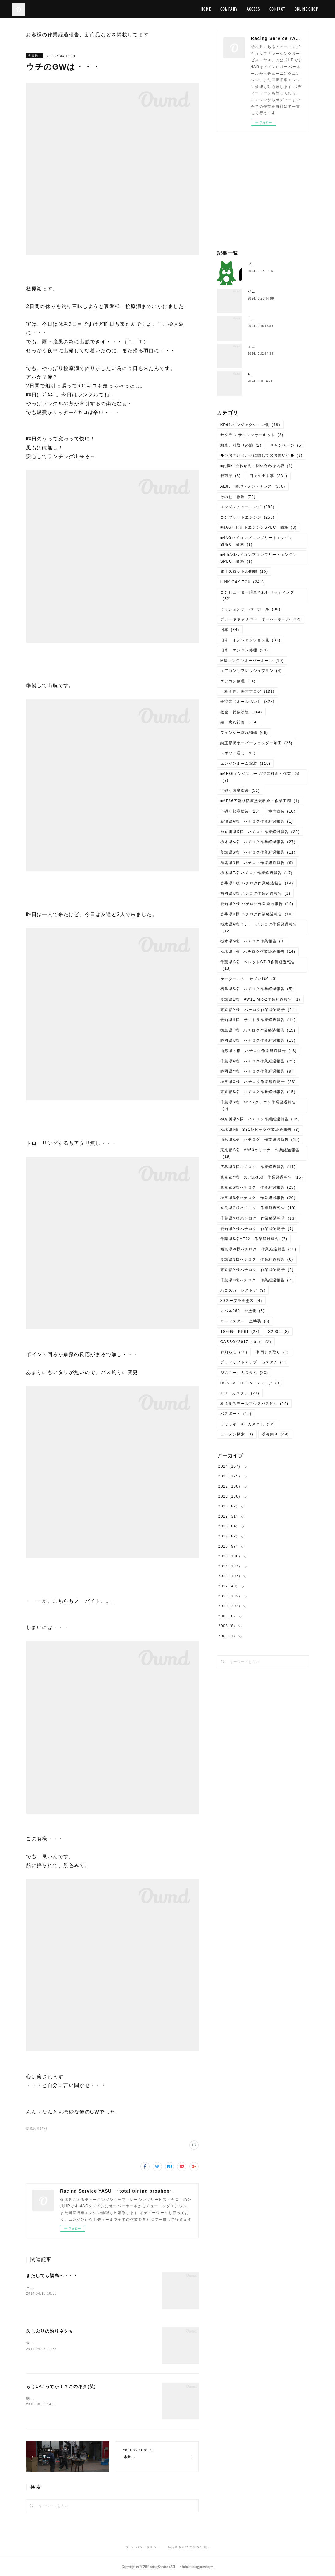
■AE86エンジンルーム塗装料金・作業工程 (259, 777)
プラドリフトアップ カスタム (253, 1362)
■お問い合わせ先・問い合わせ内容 (256, 466)
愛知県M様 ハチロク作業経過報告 (257, 904)
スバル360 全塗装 (242, 1311)
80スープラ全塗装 (241, 1301)
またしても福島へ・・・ (52, 2275)
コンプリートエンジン (247, 517)
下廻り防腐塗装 (240, 790)
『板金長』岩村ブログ (247, 691)
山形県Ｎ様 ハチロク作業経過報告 (258, 1051)
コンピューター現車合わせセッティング (257, 595)
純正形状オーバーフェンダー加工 (256, 743)
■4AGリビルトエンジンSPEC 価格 (258, 527)
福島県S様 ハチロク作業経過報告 (256, 989)
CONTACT (277, 9)
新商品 (230, 476)
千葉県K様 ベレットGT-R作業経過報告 (257, 965)
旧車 (229, 630)
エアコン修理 (238, 681)
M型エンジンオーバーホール (252, 660)
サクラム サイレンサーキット (252, 435)
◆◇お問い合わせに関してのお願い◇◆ (261, 455)
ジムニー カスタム (244, 1373)
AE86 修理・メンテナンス (252, 486)
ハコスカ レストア (243, 1290)
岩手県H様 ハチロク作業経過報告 (256, 914)
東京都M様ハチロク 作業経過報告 (257, 1270)
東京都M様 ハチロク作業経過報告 (258, 1010)
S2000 (278, 1331)
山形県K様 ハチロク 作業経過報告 (260, 1139)
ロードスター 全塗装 (245, 1321)
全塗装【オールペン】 (247, 702)
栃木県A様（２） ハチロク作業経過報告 (258, 927)
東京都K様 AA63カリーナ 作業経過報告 (260, 1153)
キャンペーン (286, 445)
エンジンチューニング (247, 507)
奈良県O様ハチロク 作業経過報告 (258, 1208)
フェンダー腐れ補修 (244, 732)
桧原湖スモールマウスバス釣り (254, 1403)
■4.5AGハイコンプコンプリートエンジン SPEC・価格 (260, 558)
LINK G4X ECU (242, 582)
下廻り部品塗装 (240, 811)
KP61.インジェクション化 (250, 425)
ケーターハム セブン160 (248, 979)
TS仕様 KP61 (240, 1331)
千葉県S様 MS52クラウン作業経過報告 (258, 1105)
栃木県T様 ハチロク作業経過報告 (256, 873)
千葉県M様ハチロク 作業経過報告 (258, 1218)
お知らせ (234, 1352)
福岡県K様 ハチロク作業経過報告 (255, 893)
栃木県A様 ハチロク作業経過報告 (257, 842)
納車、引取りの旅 (240, 445)
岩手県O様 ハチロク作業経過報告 (256, 883)
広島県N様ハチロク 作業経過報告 (258, 1167)
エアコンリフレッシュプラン (251, 671)
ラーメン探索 (236, 1434)
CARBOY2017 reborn (245, 1342)
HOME (206, 9)
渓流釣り (35, 55)
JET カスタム (239, 1393)
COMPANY (229, 9)
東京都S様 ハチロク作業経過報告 (257, 1092)
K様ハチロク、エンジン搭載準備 (278, 319)
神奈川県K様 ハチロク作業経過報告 (260, 832)
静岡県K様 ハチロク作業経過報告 (257, 1040)
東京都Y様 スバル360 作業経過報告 (261, 1177)
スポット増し (238, 753)
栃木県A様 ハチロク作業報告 (252, 941)
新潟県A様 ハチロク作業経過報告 (256, 821)
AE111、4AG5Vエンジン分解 (276, 374)
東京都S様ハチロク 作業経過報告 (257, 1187)
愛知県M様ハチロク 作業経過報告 (257, 1229)
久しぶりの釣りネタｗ (49, 2331)
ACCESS (253, 9)
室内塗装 (282, 811)
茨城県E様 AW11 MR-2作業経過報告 (260, 999)
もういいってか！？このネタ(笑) (61, 2386)
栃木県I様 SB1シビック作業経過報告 (260, 1129)
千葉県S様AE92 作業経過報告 (253, 1239)
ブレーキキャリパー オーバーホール (260, 619)
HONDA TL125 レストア (250, 1383)
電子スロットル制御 (244, 571)
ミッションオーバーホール (250, 609)
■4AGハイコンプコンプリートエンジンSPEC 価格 (256, 541)
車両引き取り (272, 1352)
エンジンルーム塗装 (245, 763)
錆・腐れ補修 (239, 722)
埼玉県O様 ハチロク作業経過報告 (258, 1082)
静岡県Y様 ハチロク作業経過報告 (256, 1071)
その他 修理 (238, 497)
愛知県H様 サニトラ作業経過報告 (258, 1020)
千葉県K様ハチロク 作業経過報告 (256, 1280)
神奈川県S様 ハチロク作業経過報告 (260, 1119)
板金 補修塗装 (241, 712)
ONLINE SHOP (306, 9)
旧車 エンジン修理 (244, 650)
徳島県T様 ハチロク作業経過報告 (257, 1030)
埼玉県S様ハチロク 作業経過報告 (257, 1198)
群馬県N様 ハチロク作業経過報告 (256, 863)
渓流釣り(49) (36, 2128)
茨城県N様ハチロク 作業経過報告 (256, 1259)
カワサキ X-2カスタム (247, 1424)
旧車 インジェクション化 (250, 640)
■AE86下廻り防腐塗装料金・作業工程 (259, 801)
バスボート (236, 1414)
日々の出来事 (268, 476)
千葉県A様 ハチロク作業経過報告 (257, 1061)
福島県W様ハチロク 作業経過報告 (258, 1249)
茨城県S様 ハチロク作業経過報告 (257, 852)
